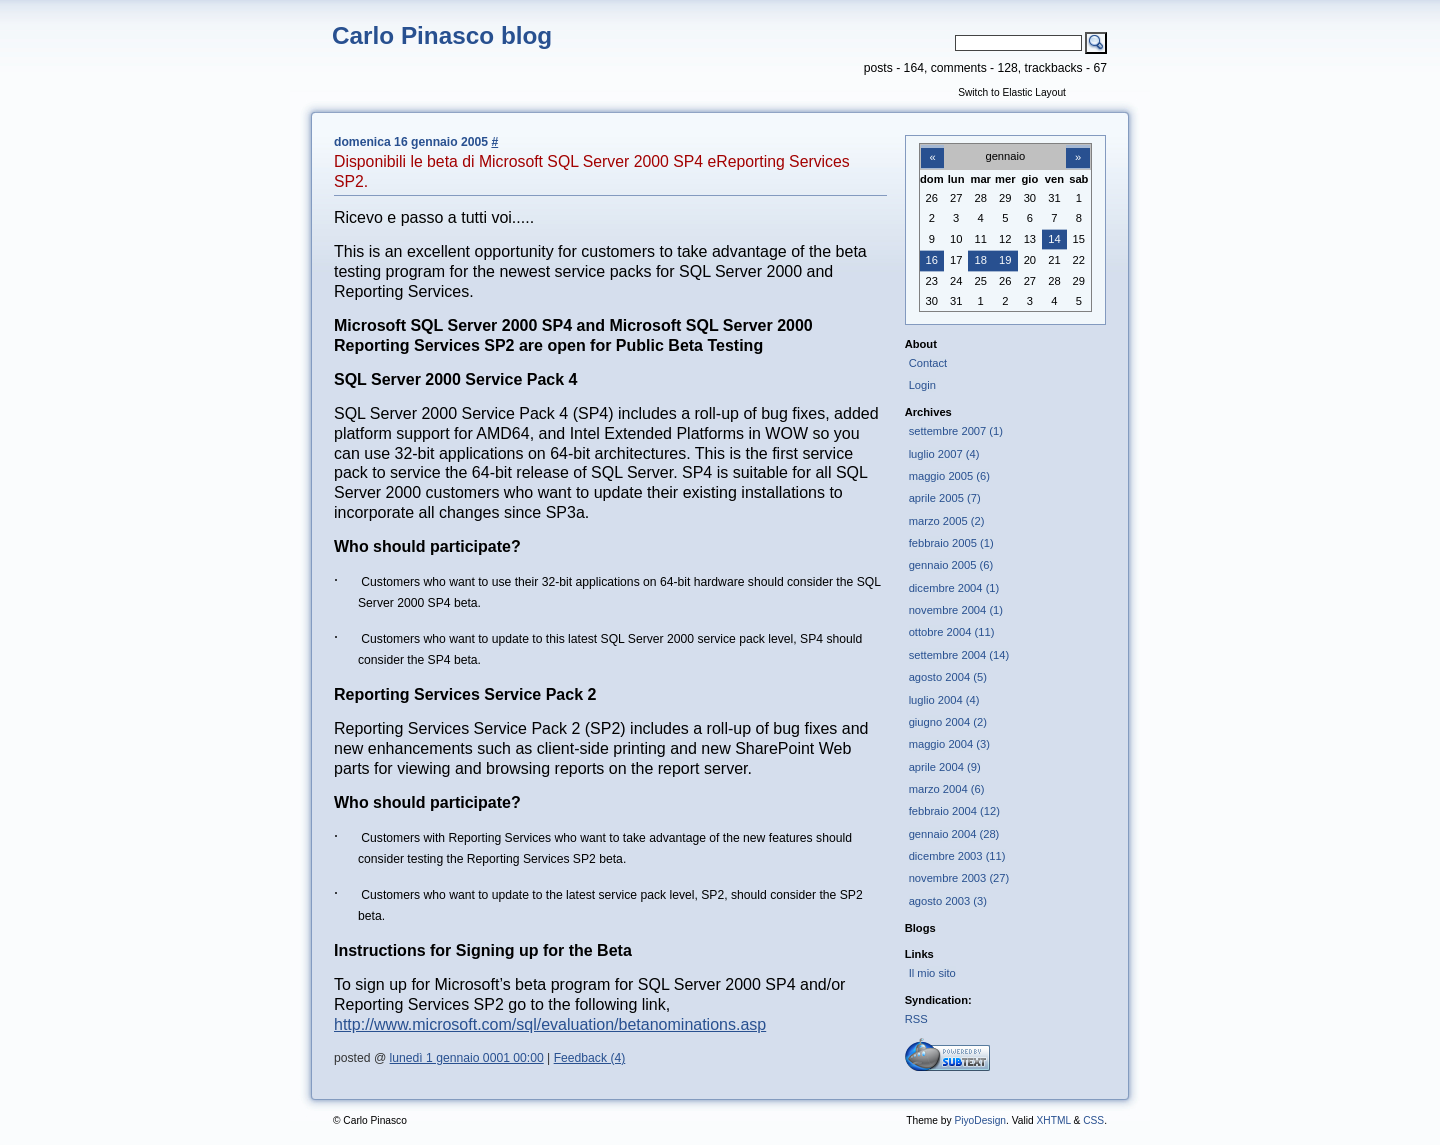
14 (1054, 239)
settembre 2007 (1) (956, 431)
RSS (916, 1019)
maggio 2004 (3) (949, 744)
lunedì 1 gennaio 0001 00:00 (467, 1058)
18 (981, 260)
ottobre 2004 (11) (952, 632)
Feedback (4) (590, 1058)
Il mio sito (932, 973)
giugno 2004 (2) (948, 722)
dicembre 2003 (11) (957, 856)
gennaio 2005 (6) (951, 565)
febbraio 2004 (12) (954, 811)
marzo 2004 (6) (947, 789)
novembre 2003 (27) (959, 878)
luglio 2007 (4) (944, 454)
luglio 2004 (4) (944, 700)
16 (932, 260)
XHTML (1053, 1120)
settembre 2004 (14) (959, 655)
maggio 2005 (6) (949, 476)
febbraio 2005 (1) (951, 543)
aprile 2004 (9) (945, 767)
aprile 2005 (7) (945, 498)
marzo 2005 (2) (947, 521)
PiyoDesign (980, 1120)
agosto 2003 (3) (948, 901)
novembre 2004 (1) (956, 610)
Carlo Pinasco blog (442, 35)
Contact (928, 363)
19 (1005, 260)
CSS (1093, 1120)
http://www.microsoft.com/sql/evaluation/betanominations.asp (550, 1024)
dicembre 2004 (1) (954, 588)
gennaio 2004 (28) (954, 834)
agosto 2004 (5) (948, 677)
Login (922, 385)
